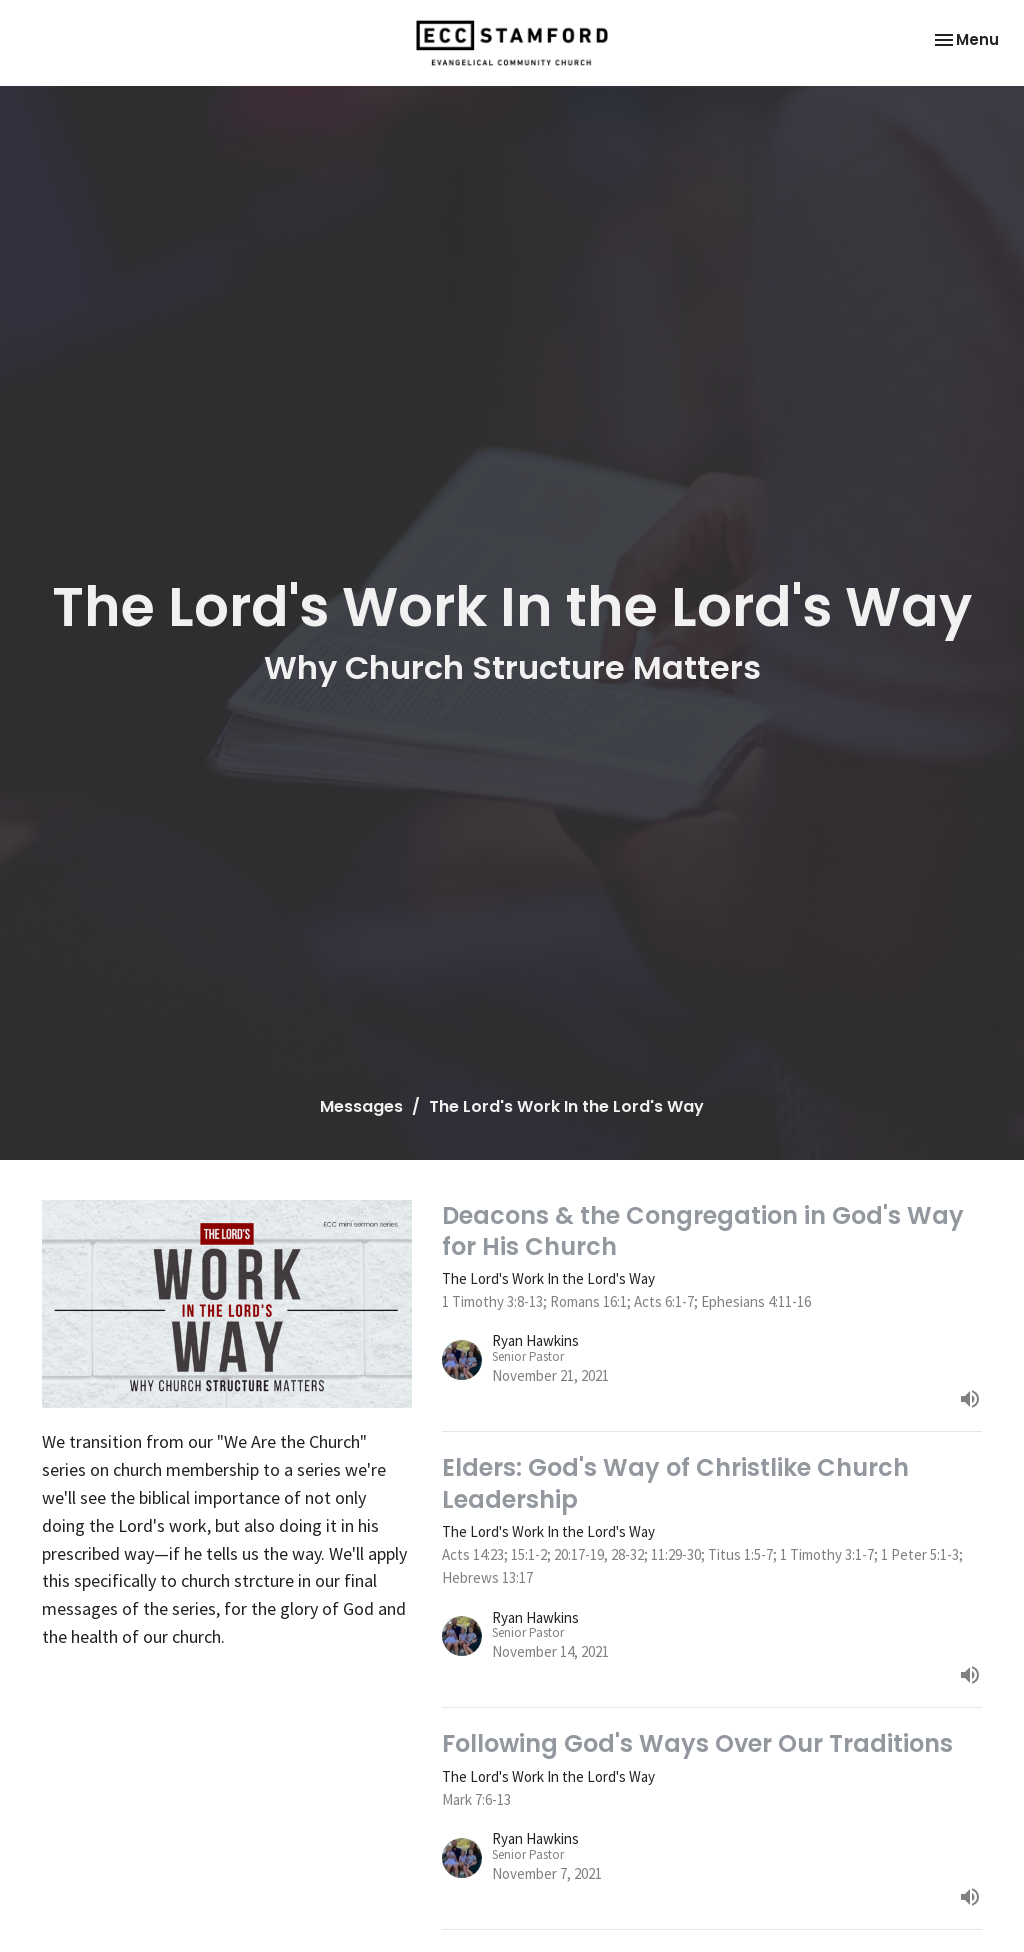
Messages (361, 1106)
